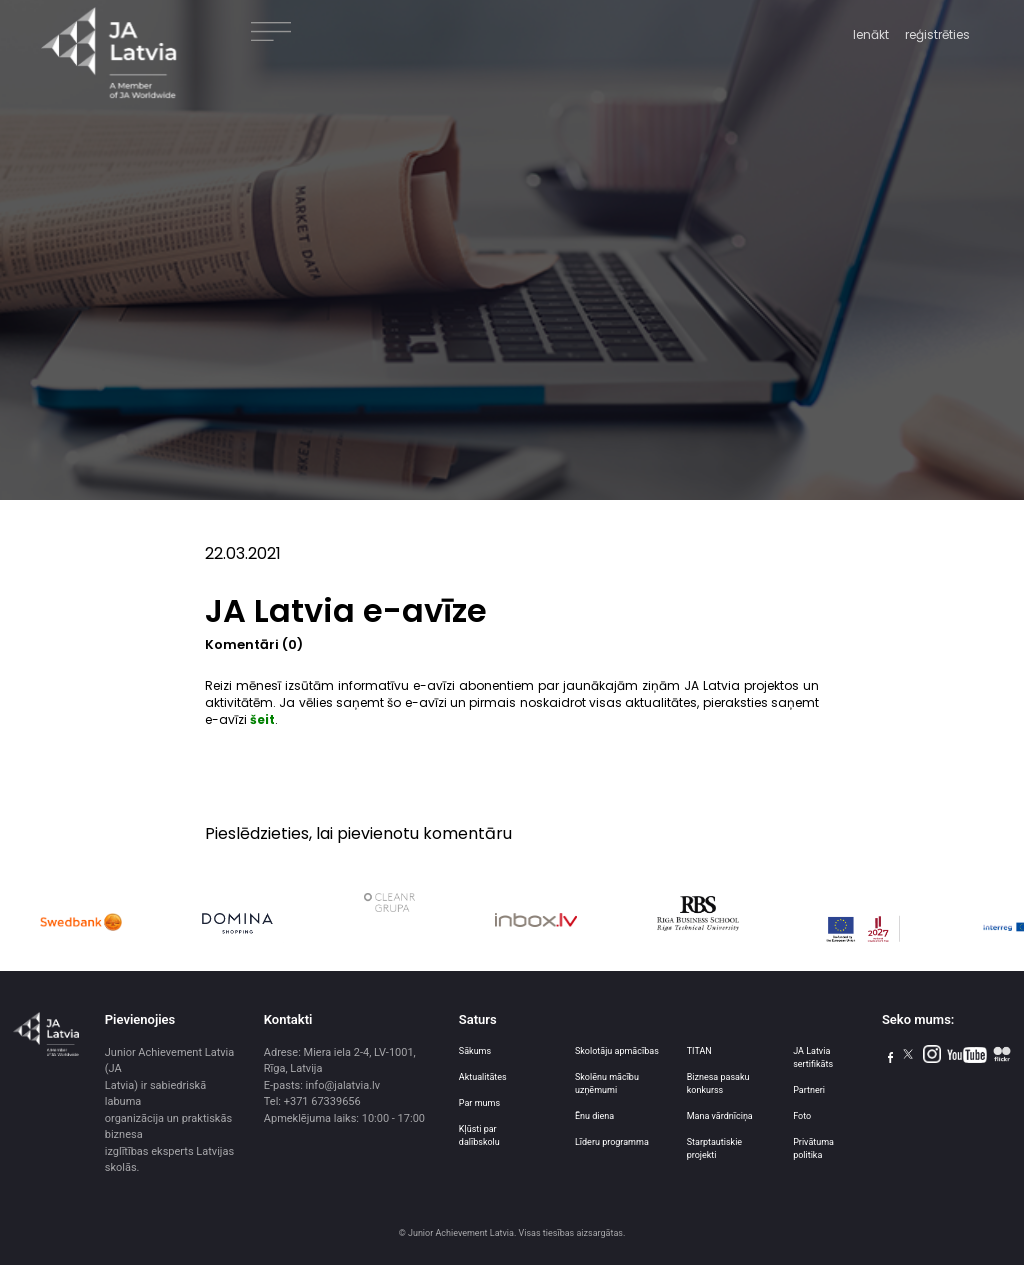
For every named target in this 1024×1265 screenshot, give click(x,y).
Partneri (809, 1090)
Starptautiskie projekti (714, 1148)
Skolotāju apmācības (617, 1051)
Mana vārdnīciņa (720, 1116)
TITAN (699, 1051)
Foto (802, 1116)
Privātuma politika (813, 1148)
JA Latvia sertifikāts (813, 1057)
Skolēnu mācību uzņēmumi (607, 1083)
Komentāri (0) (254, 644)
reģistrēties (937, 34)
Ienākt (871, 34)
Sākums (475, 1051)
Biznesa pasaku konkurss (718, 1083)
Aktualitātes (483, 1077)
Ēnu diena (594, 1116)
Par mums (479, 1103)
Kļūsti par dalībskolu (479, 1135)
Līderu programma (612, 1142)
